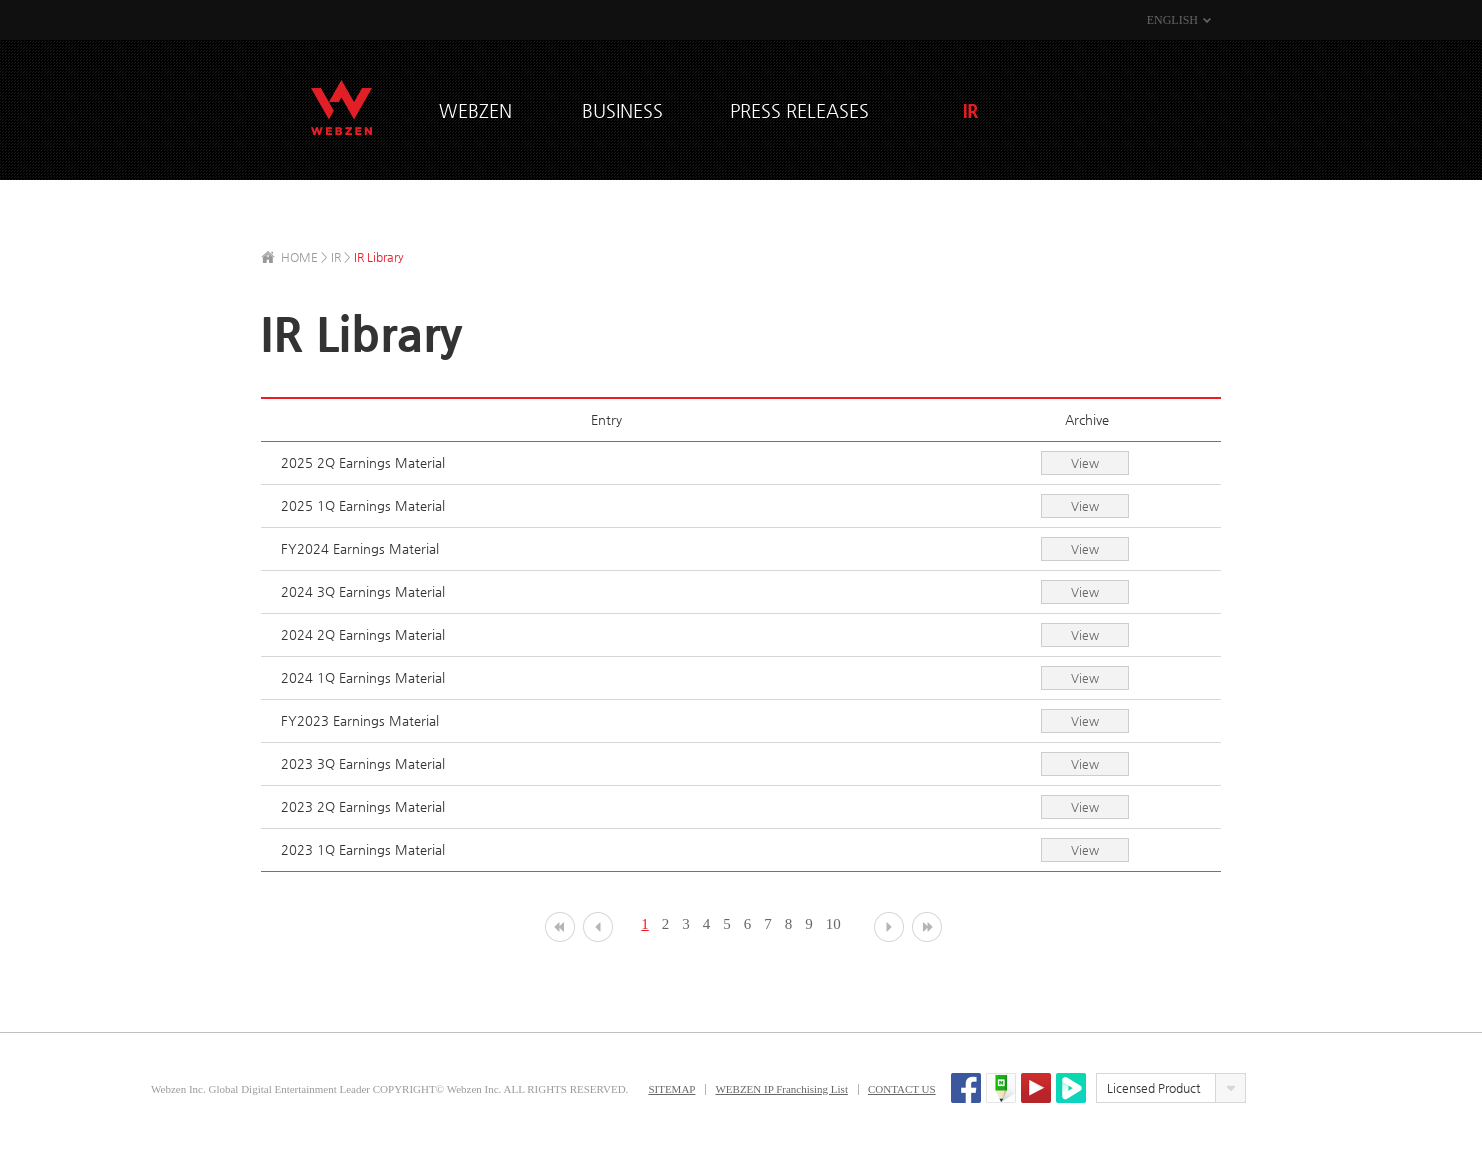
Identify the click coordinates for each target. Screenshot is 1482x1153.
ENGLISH (1172, 20)
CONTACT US (902, 1089)
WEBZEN (341, 107)
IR (970, 110)
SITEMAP (671, 1089)
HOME (299, 257)
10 (833, 924)
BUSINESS (622, 110)
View (1085, 463)
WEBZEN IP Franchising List (781, 1089)
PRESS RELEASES (799, 110)
